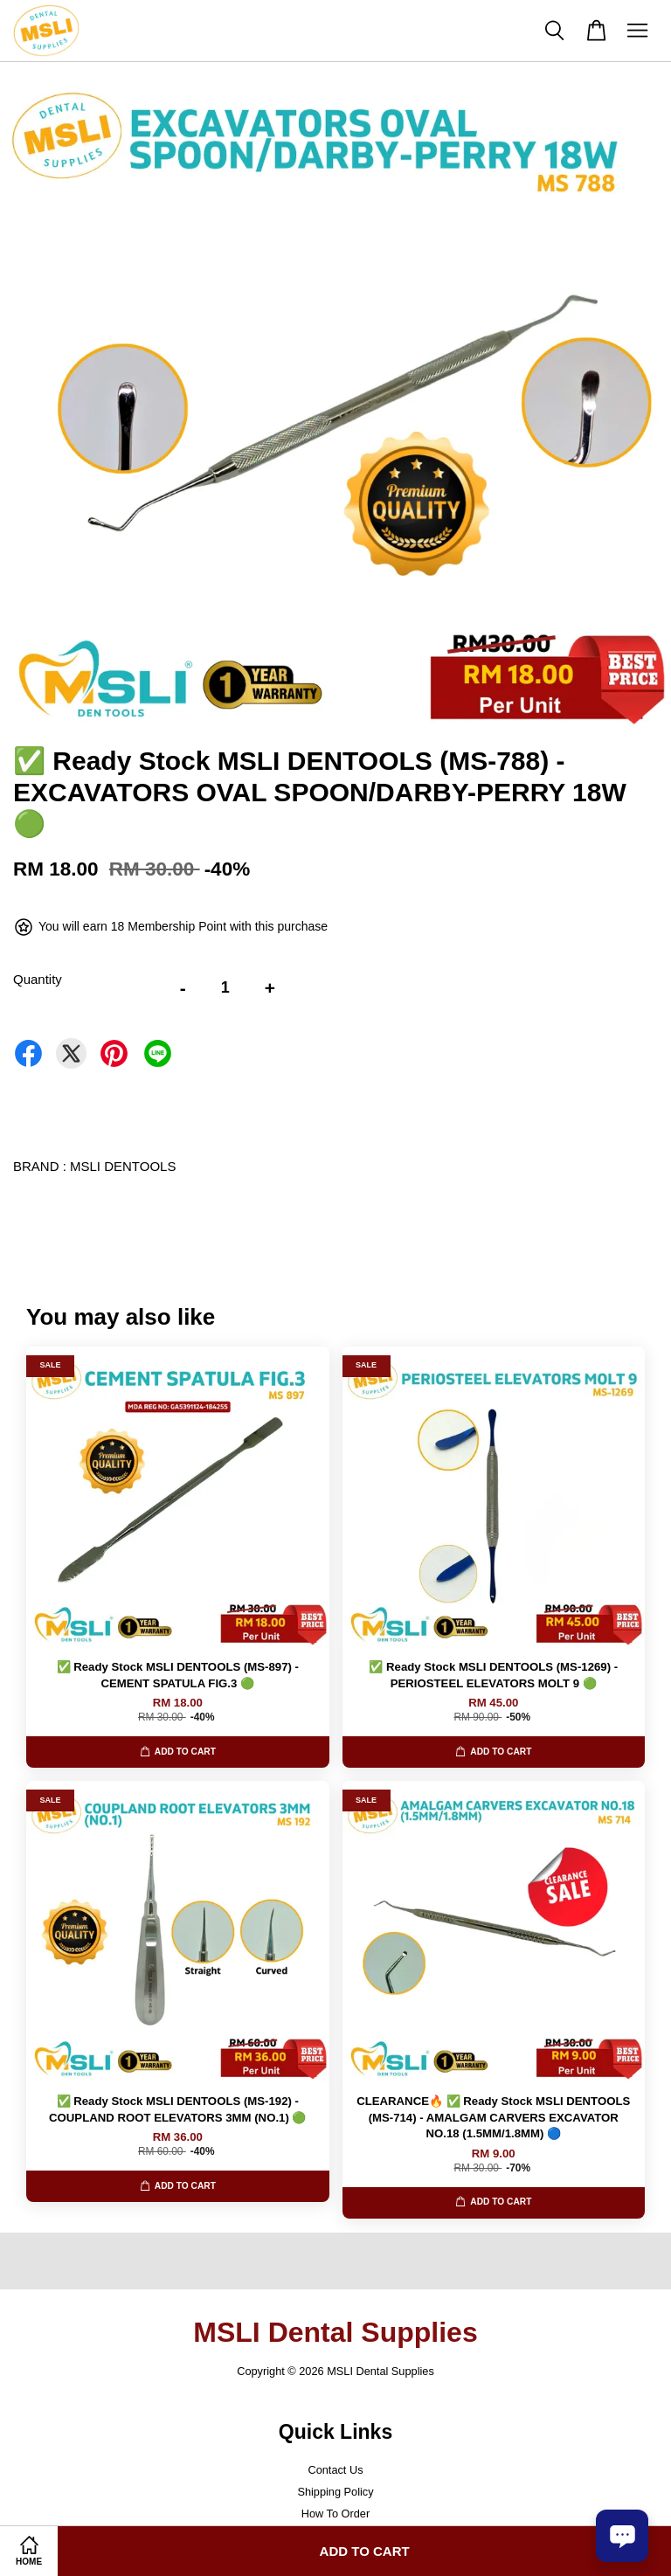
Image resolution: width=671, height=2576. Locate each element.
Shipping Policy (335, 2491)
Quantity (37, 979)
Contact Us (335, 2469)
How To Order (335, 2513)
